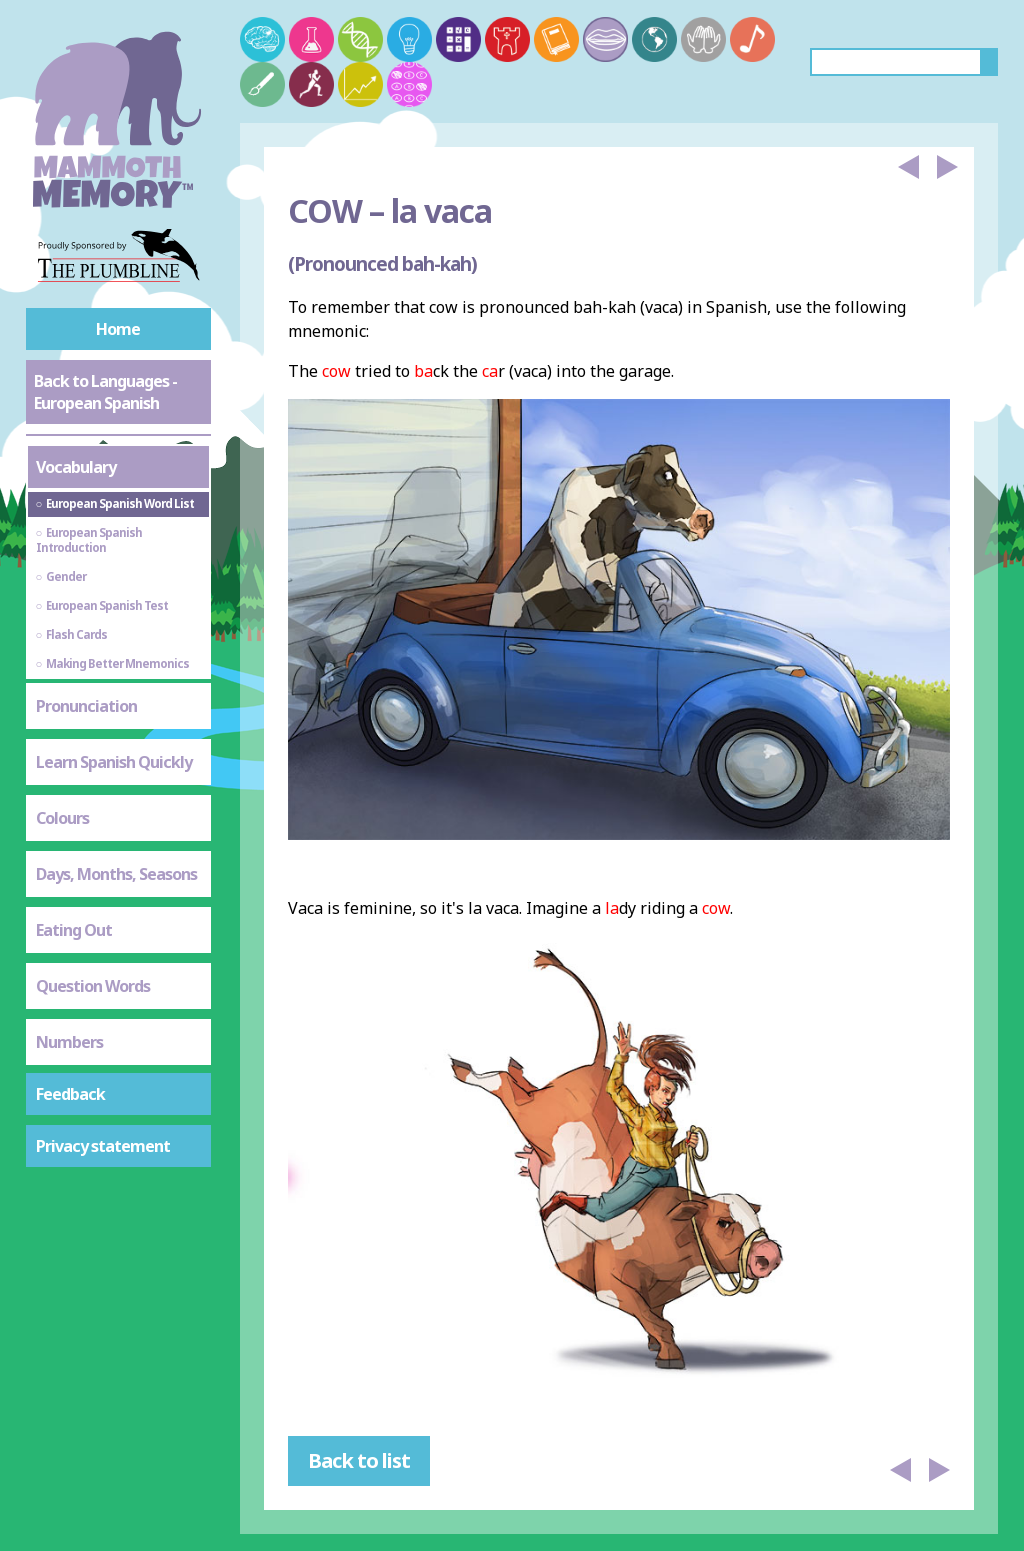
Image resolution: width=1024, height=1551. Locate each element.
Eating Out (74, 930)
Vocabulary (76, 467)
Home (118, 329)
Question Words (93, 986)
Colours (62, 818)
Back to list (359, 1460)
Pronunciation (86, 706)
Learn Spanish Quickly (114, 762)
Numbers (69, 1042)
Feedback (70, 1094)
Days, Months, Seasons (116, 874)
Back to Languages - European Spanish (105, 392)
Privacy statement (103, 1146)
